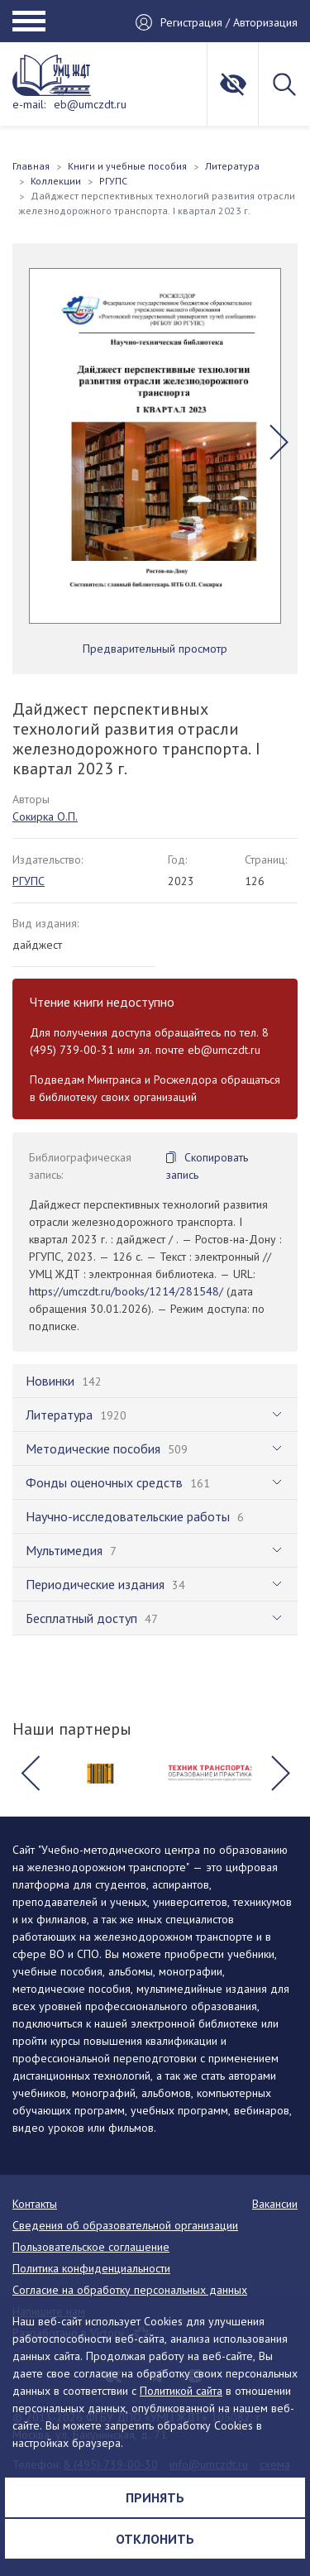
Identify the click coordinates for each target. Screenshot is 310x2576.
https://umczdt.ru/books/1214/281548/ (126, 1291)
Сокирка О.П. (45, 816)
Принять (155, 2497)
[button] (279, 441)
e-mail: (28, 104)
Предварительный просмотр (155, 648)
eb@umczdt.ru (90, 104)
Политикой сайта (181, 2390)
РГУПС (28, 881)
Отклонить (155, 2539)
